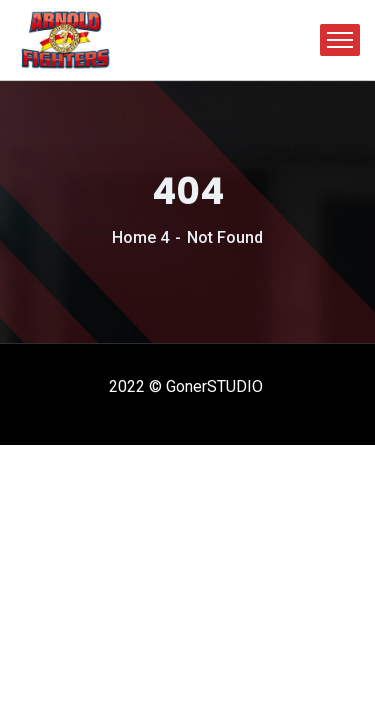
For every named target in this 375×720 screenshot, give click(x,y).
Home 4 (140, 237)
